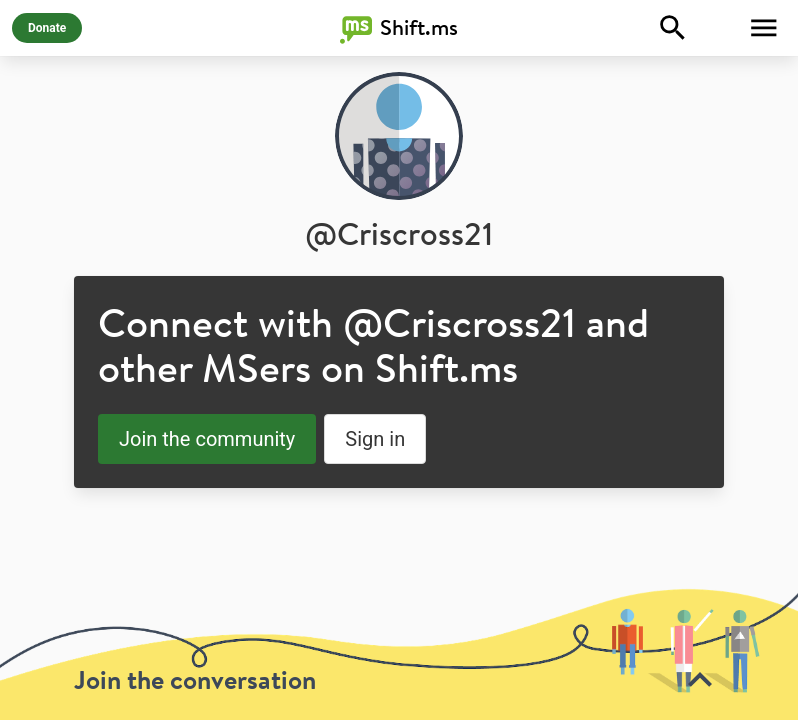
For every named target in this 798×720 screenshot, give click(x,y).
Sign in (375, 439)
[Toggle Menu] (764, 28)
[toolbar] (399, 654)
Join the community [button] (207, 439)
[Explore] (673, 28)
